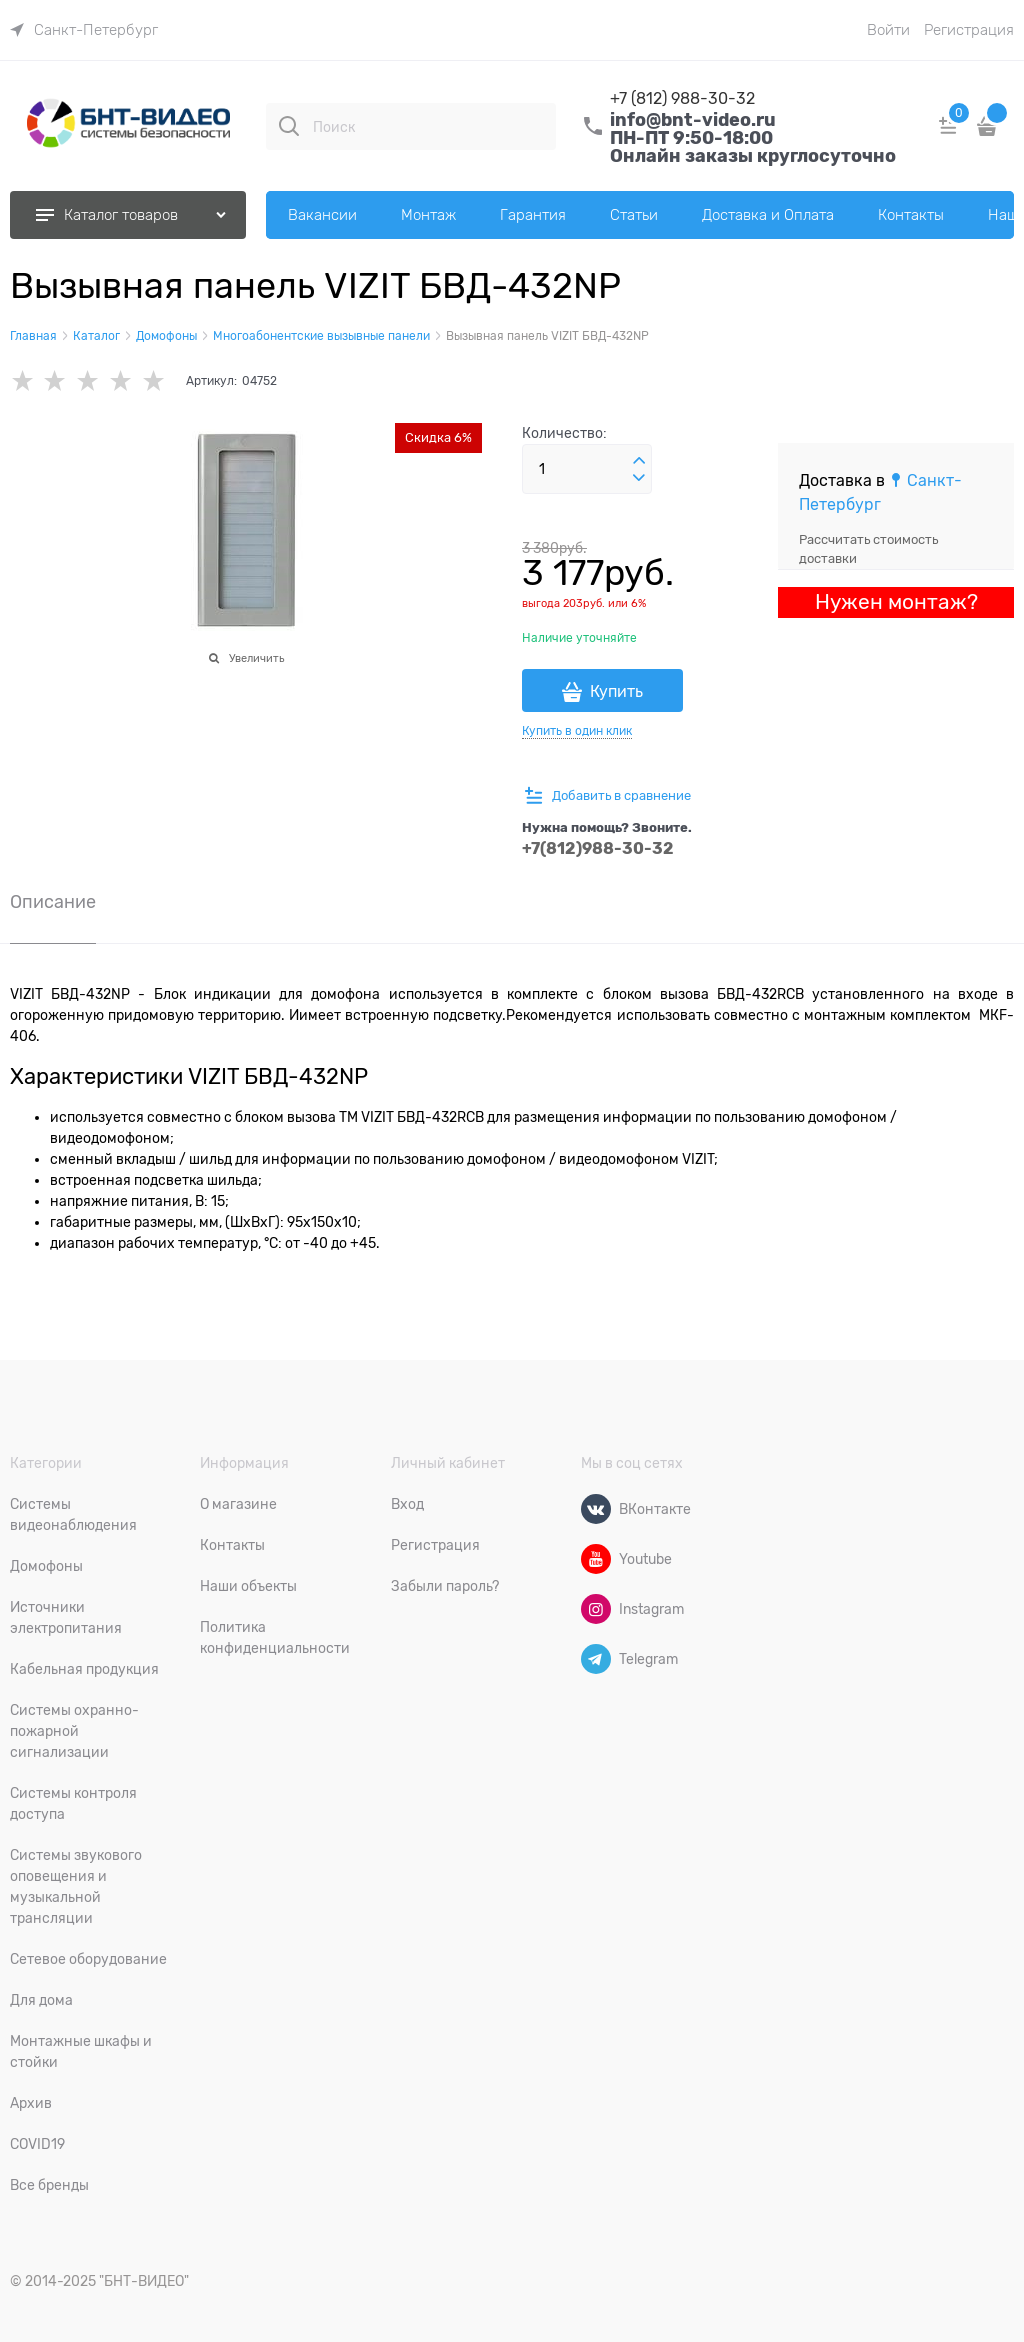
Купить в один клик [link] (577, 731)
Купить (616, 692)
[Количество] (587, 469)
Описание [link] (53, 902)
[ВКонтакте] (596, 1509)
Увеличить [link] (256, 658)
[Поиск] (289, 126)
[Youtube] (596, 1559)
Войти (888, 30)
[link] (84, 30)
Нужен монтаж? (896, 602)
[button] (639, 461)
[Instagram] (596, 1609)
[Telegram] (596, 1659)
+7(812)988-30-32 (598, 848)
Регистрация (969, 30)
